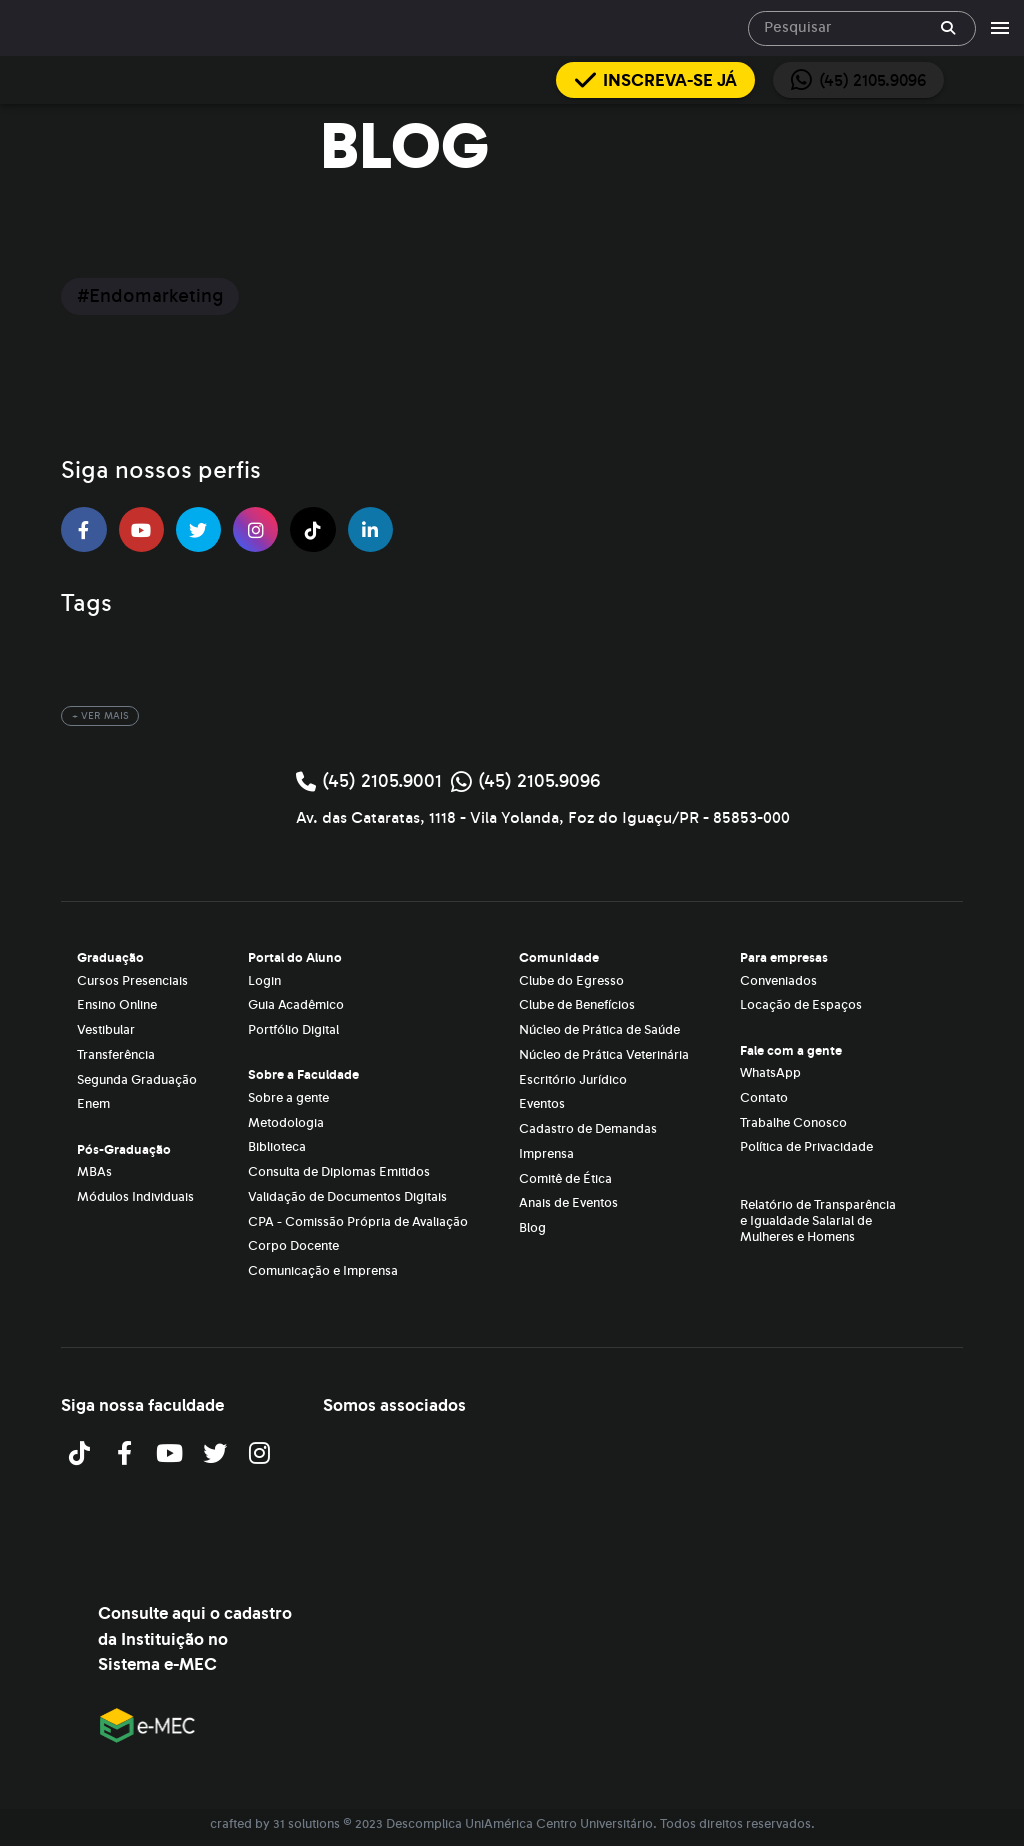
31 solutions (306, 1824)
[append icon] (948, 28)
